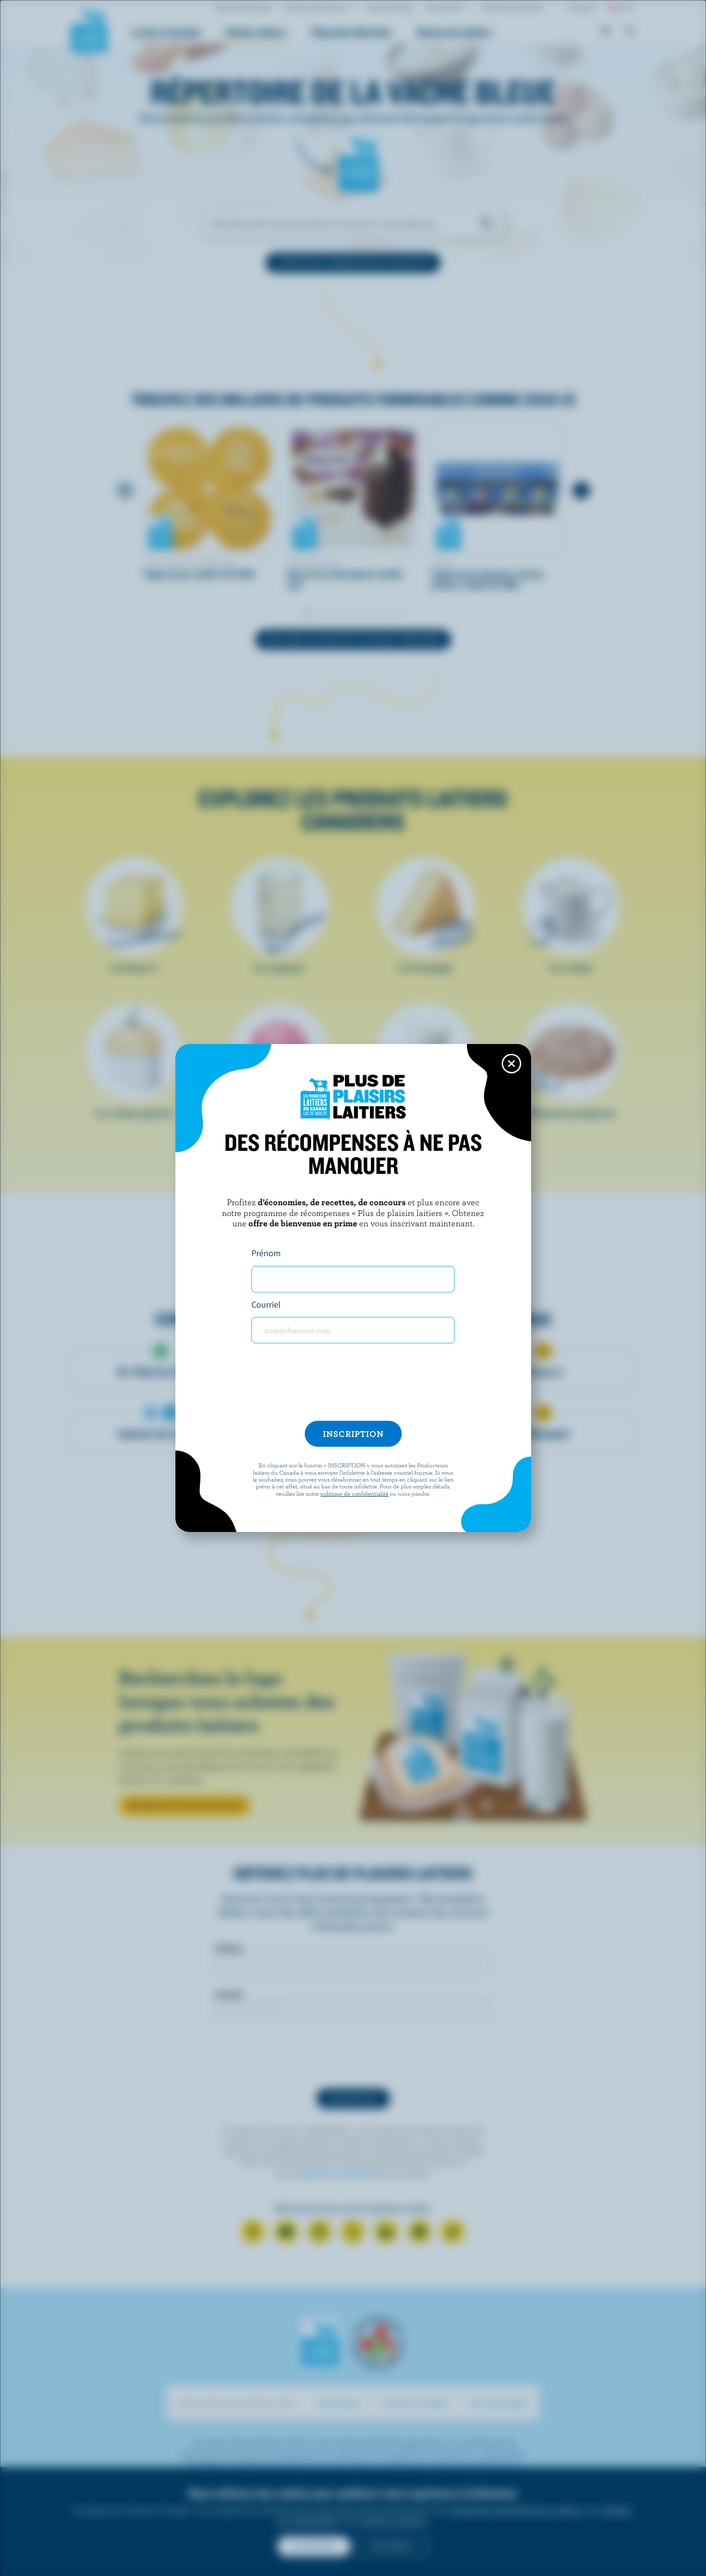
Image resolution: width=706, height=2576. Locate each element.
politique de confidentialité (354, 1493)
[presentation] (353, 1386)
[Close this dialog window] (511, 1063)
